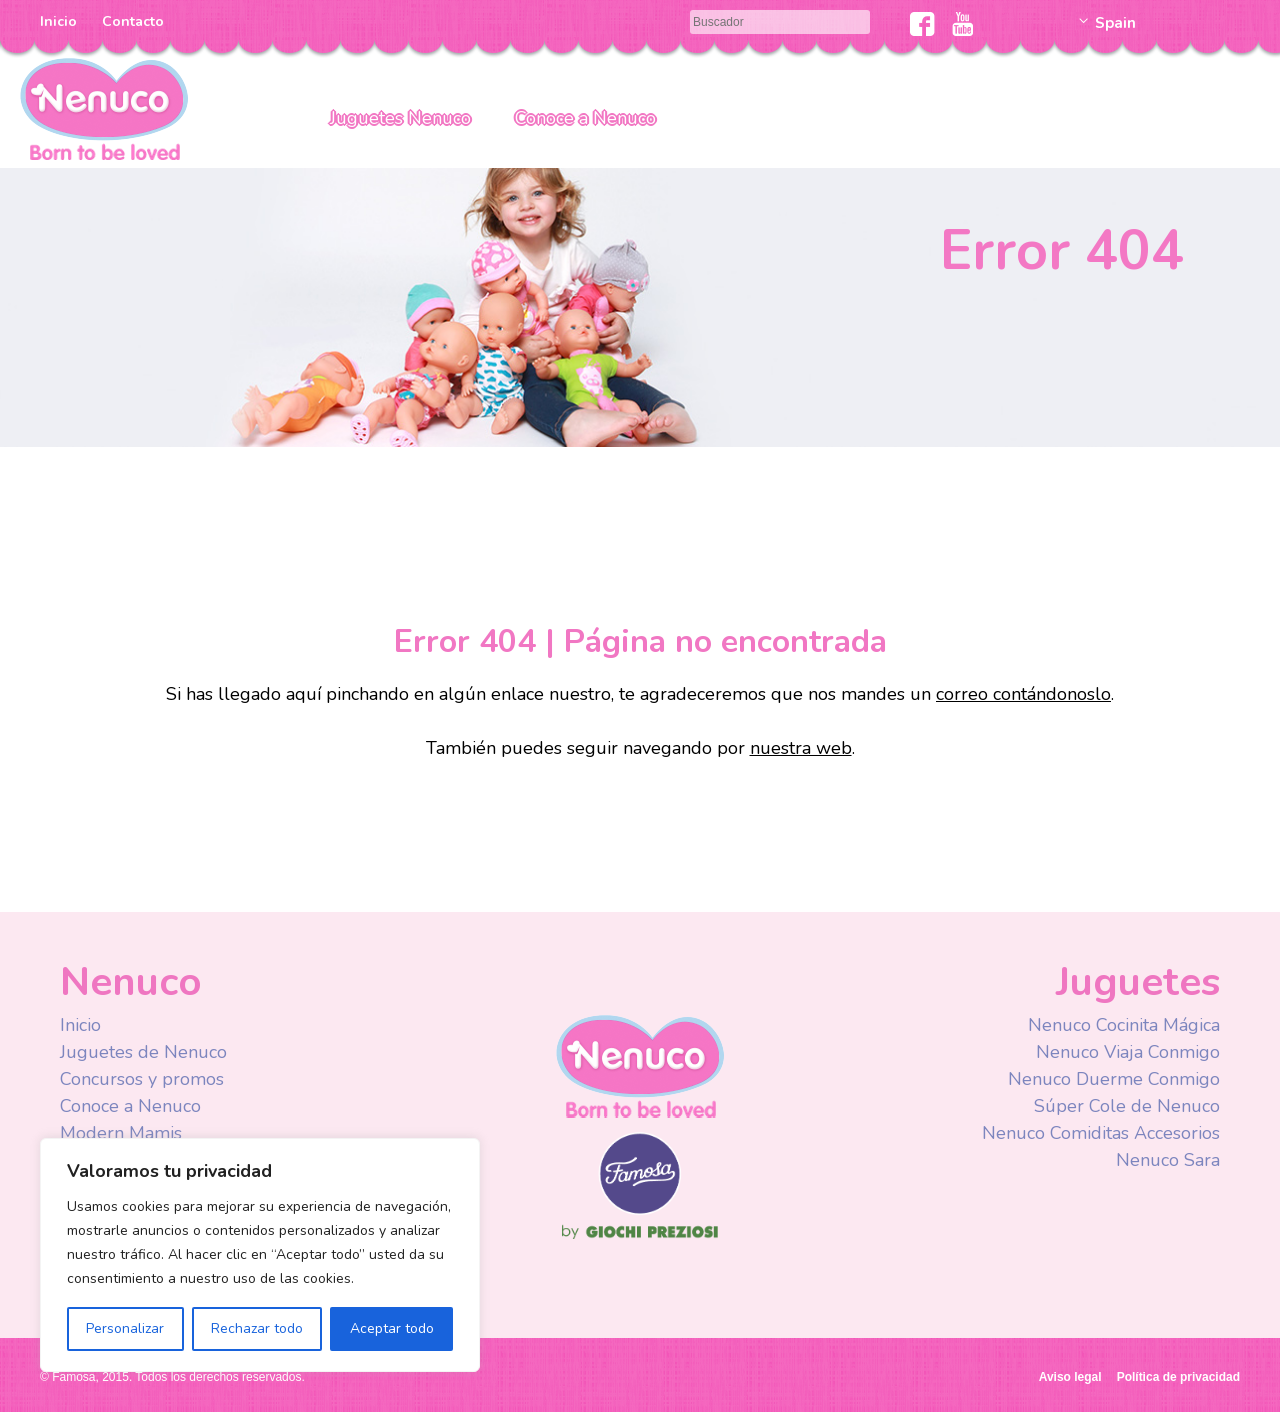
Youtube (962, 24)
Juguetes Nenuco (400, 118)
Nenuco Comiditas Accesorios (1101, 1133)
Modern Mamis (121, 1133)
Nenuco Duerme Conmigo (1114, 1079)
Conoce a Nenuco (585, 118)
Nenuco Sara (1168, 1160)
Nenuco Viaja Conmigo (1128, 1052)
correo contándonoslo (1023, 694)
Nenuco (104, 107)
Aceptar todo (392, 1328)
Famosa (640, 1210)
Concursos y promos (142, 1079)
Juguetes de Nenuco (143, 1052)
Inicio (58, 21)
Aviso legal (1070, 1377)
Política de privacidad (1178, 1377)
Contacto (133, 21)
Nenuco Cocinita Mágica (1124, 1025)
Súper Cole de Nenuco (1127, 1106)
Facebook (922, 24)
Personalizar (125, 1328)
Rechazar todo (257, 1328)
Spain (1115, 23)
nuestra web (801, 748)
